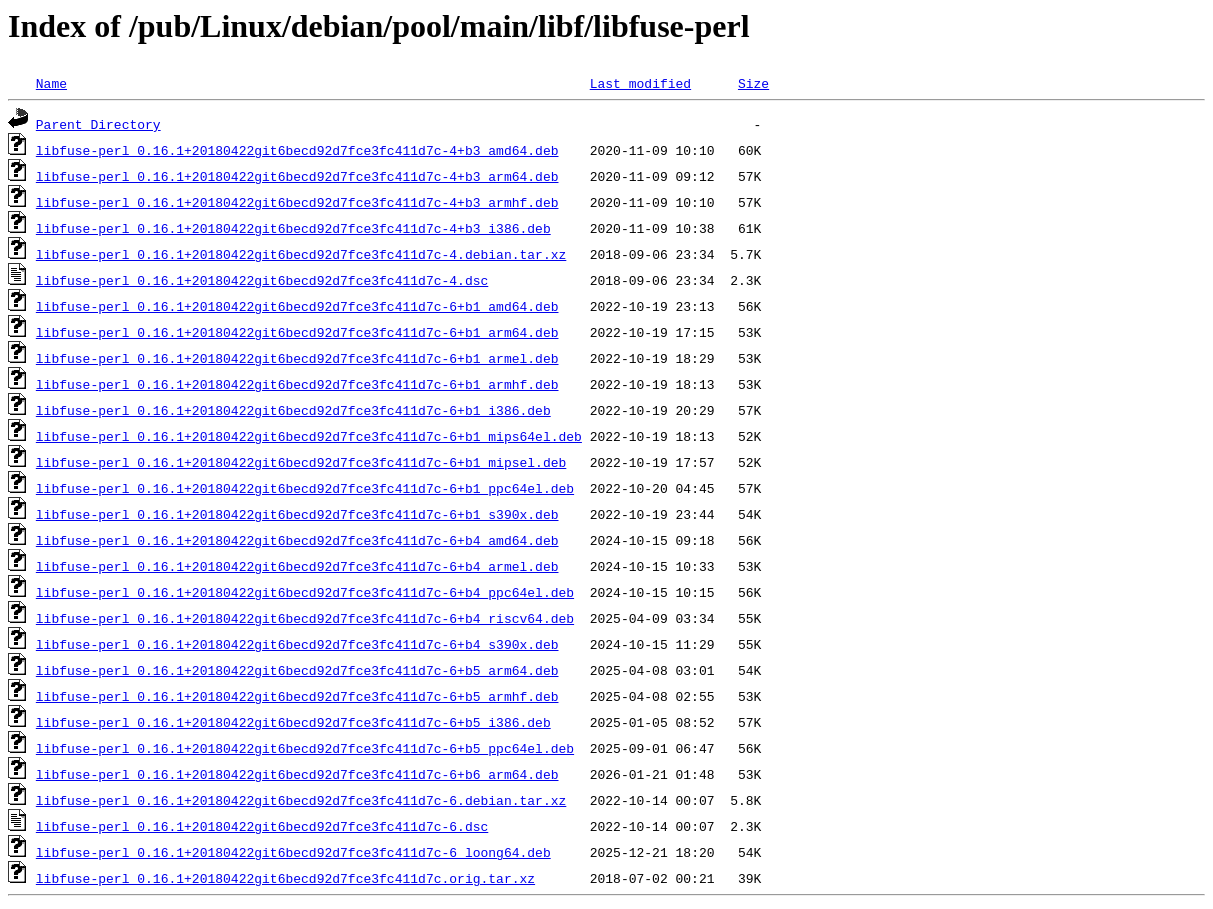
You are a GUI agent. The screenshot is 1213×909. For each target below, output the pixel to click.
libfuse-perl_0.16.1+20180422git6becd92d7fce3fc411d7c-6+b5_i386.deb (293, 722)
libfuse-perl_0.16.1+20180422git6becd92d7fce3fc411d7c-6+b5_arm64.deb (297, 670)
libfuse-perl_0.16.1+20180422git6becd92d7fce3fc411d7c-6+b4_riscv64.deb (305, 618)
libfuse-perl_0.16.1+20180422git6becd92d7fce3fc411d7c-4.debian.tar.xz (301, 254)
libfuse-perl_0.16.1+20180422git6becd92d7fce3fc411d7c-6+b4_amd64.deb (297, 540)
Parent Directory (98, 124)
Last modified (640, 83)
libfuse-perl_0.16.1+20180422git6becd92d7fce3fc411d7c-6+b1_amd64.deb (297, 306)
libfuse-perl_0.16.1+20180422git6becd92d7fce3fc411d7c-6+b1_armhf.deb (297, 384)
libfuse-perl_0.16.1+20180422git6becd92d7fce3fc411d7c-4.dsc (262, 280)
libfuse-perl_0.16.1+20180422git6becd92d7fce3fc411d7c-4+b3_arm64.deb (297, 176)
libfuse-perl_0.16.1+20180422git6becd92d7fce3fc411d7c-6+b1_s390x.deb (297, 514)
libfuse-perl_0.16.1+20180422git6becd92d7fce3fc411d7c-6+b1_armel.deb (297, 358)
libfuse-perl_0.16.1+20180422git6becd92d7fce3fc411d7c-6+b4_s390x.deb (297, 644)
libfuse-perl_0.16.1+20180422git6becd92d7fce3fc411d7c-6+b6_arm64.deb (297, 774)
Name (51, 83)
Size (753, 83)
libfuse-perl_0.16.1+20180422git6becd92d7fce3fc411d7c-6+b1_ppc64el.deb (305, 488)
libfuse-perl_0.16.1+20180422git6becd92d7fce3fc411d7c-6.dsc (262, 826)
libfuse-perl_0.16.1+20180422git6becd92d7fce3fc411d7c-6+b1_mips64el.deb (309, 436)
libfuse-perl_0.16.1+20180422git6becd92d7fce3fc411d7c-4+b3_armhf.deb (297, 202)
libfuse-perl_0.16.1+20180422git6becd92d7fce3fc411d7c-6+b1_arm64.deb (297, 332)
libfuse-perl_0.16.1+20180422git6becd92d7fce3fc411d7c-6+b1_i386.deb (293, 410)
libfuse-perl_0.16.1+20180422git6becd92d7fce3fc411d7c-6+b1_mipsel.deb (301, 462)
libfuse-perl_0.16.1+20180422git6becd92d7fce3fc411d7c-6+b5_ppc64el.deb (305, 748)
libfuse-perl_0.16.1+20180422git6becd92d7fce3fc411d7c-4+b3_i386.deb (293, 228)
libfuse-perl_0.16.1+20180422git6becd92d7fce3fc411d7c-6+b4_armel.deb (297, 566)
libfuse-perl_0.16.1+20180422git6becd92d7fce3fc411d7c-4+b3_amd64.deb (297, 150)
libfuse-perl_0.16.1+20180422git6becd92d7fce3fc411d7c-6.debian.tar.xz (301, 800)
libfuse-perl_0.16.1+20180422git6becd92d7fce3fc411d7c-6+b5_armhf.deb (297, 696)
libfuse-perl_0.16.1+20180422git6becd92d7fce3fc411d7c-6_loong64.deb (293, 852)
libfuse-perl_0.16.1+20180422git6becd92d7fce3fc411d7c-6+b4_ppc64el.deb (305, 592)
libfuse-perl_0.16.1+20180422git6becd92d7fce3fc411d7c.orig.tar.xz (285, 878)
